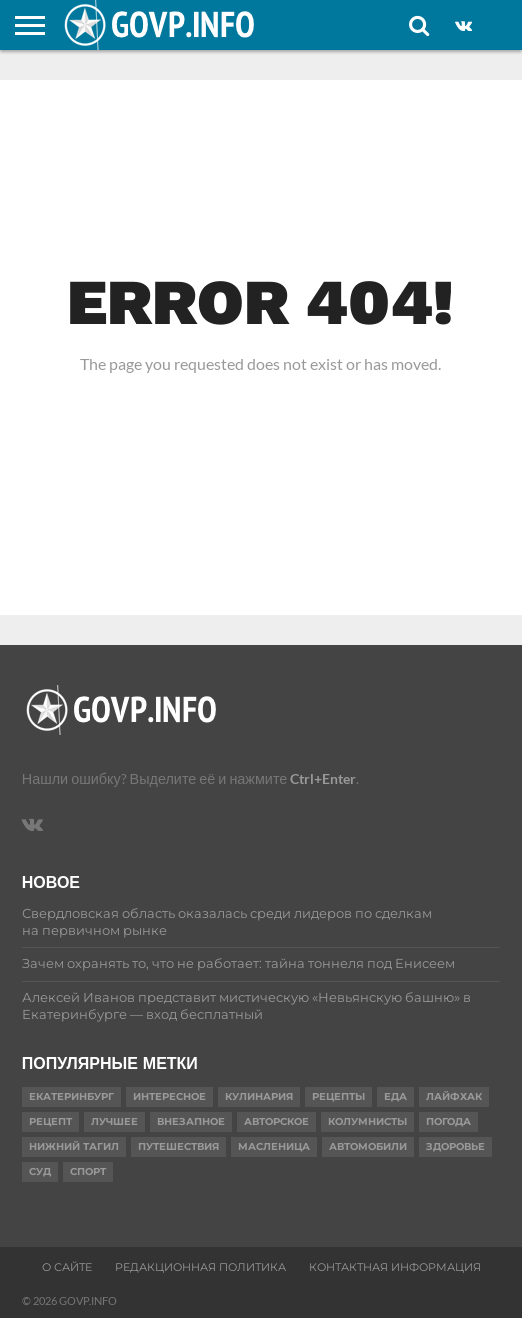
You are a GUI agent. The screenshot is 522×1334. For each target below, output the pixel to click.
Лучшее (114, 1121)
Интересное (169, 1096)
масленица (274, 1146)
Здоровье (455, 1146)
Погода (448, 1121)
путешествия (178, 1146)
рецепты (338, 1096)
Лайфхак (454, 1096)
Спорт (88, 1171)
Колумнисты (367, 1121)
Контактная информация (395, 1267)
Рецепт (50, 1121)
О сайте (67, 1267)
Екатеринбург (71, 1096)
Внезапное (191, 1121)
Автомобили (368, 1146)
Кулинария (259, 1096)
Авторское (276, 1121)
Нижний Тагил (74, 1146)
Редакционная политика (200, 1267)
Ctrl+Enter (323, 778)
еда (395, 1096)
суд (40, 1171)
